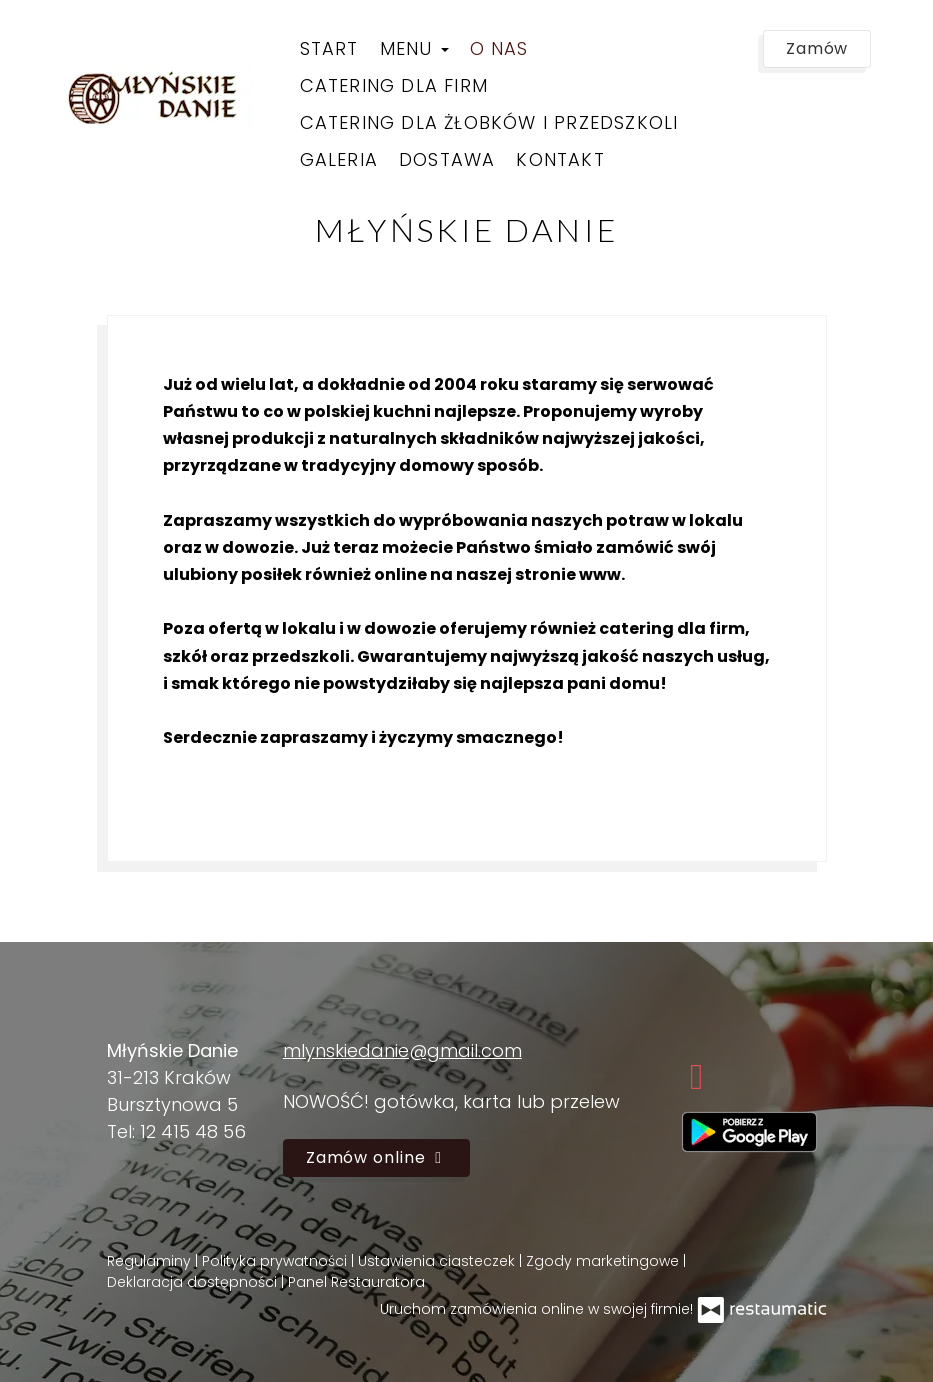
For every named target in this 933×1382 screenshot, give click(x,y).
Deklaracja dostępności (194, 1282)
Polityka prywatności (276, 1261)
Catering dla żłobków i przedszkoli (489, 122)
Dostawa (447, 159)
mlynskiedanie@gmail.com (402, 1050)
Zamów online (376, 1157)
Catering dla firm (394, 85)
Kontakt (560, 159)
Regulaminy (151, 1261)
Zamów (817, 48)
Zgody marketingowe (604, 1261)
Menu (414, 48)
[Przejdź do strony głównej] (162, 97)
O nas (499, 48)
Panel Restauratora (356, 1282)
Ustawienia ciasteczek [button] (438, 1261)
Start (329, 48)
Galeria (339, 159)
